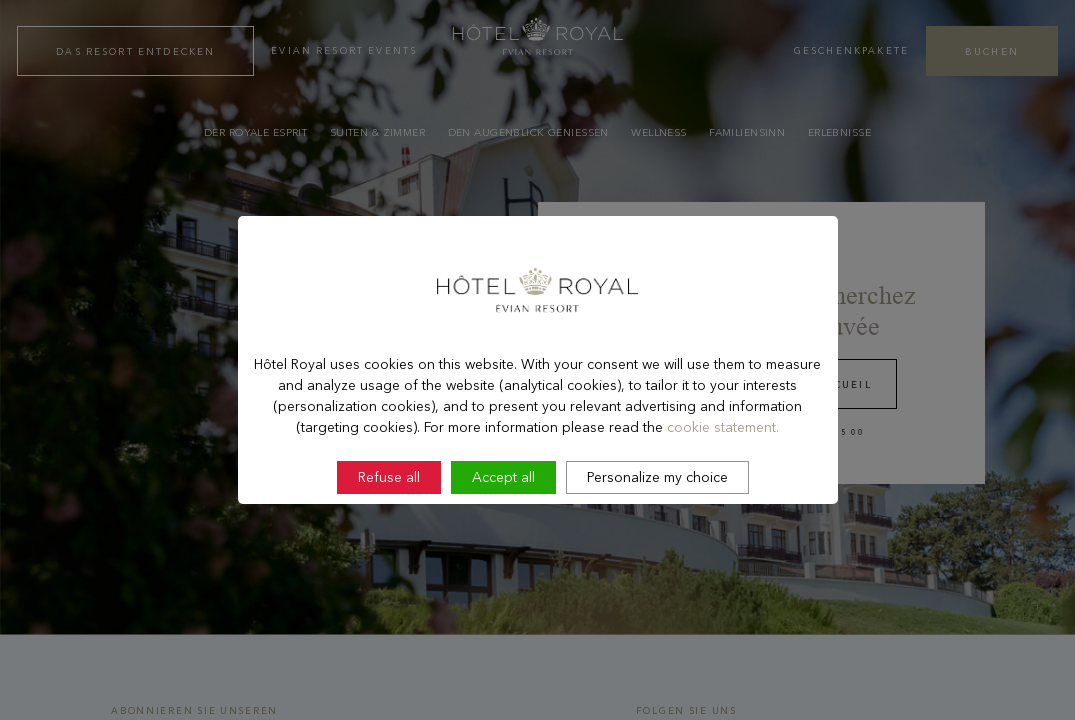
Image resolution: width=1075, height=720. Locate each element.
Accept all (503, 531)
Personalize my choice (657, 531)
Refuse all (389, 531)
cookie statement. (723, 480)
